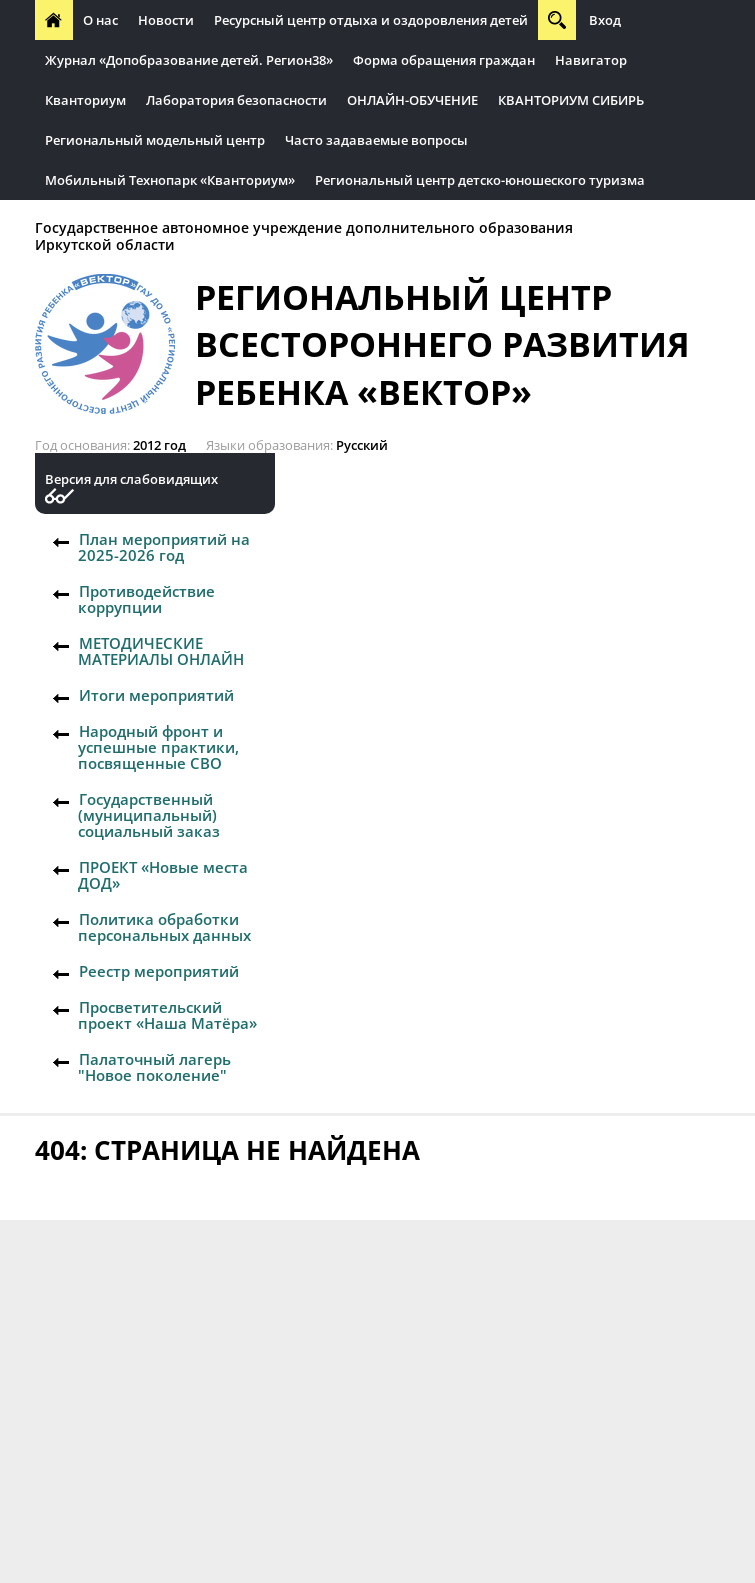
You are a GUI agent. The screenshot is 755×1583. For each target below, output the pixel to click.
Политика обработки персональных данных (164, 927)
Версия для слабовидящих (131, 479)
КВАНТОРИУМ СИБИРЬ (571, 100)
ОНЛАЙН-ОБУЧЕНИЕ (412, 100)
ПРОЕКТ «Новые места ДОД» (163, 875)
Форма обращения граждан (444, 60)
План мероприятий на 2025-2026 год (164, 547)
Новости (166, 20)
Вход (605, 20)
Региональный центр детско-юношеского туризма (480, 180)
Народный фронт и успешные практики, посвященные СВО (158, 747)
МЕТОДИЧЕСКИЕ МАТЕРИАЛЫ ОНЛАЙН (161, 651)
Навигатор (591, 60)
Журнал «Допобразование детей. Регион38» (189, 60)
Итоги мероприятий (156, 695)
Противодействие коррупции (146, 599)
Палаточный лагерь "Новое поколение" (154, 1067)
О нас (100, 20)
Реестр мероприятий (159, 971)
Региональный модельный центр (155, 140)
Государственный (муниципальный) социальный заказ (149, 815)
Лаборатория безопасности (236, 100)
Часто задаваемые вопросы (376, 140)
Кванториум (85, 100)
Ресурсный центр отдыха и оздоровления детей (371, 20)
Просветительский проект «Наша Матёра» (167, 1015)
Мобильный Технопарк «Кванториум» (170, 180)
